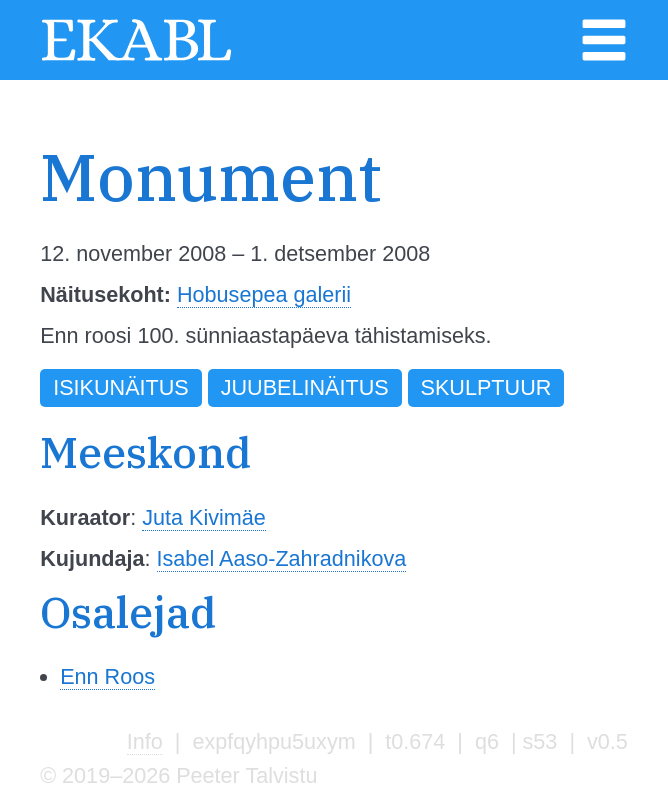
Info (145, 741)
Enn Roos (107, 676)
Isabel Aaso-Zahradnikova (282, 558)
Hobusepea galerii (264, 294)
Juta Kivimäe (204, 517)
